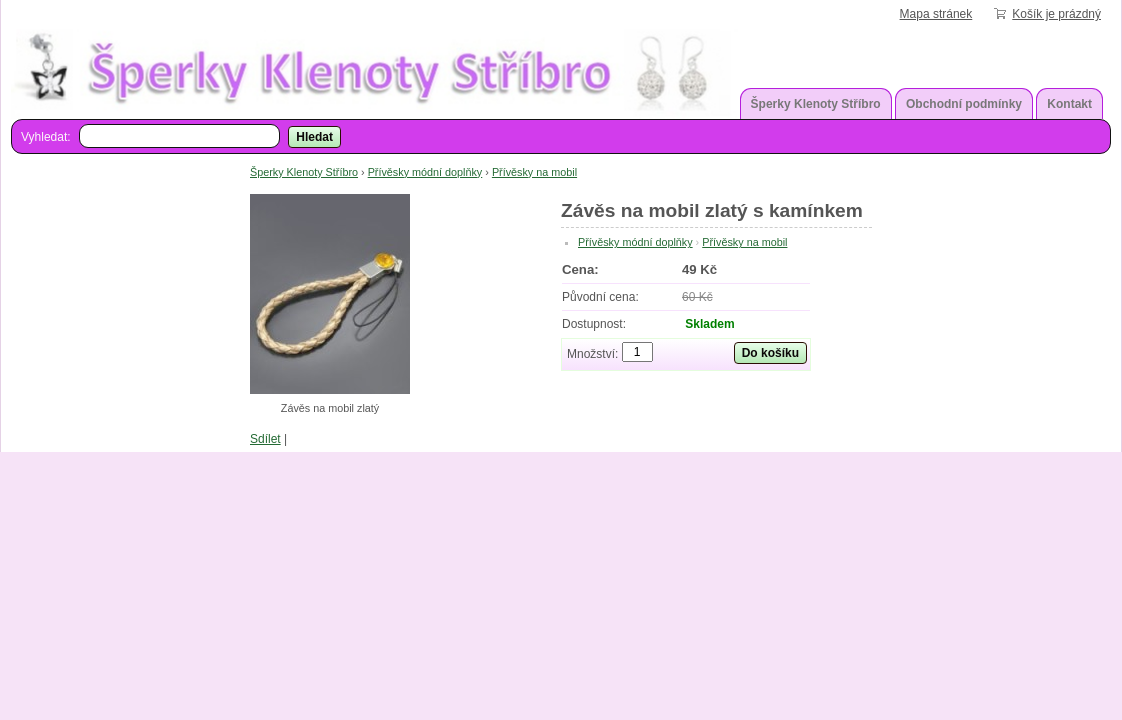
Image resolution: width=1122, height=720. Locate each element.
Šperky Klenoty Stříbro (816, 104)
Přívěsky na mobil (534, 172)
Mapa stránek (936, 14)
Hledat (314, 137)
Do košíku (770, 353)
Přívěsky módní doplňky (425, 172)
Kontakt (1069, 104)
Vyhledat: (46, 137)
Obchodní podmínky (964, 104)
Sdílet (265, 439)
